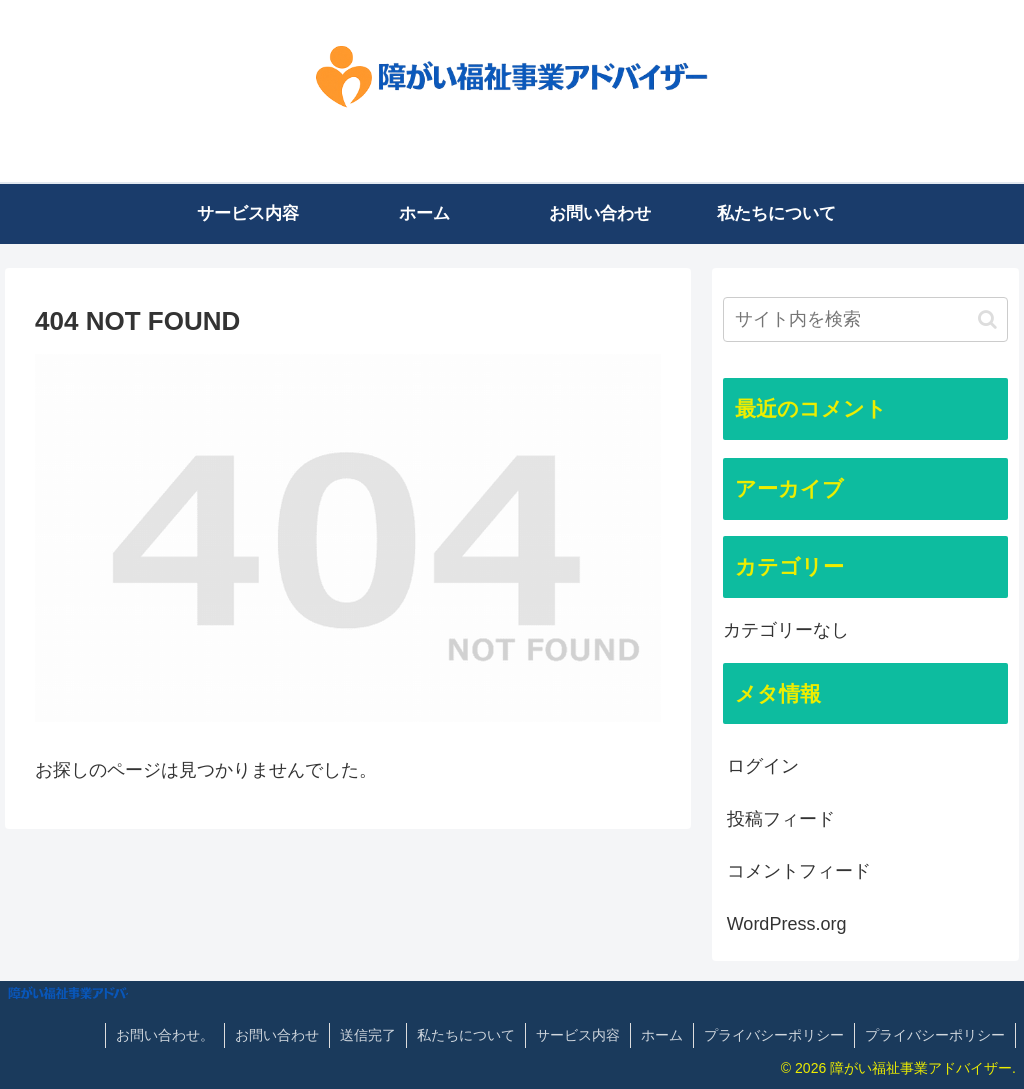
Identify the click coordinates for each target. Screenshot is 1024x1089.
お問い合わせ (277, 1035)
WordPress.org (787, 924)
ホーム (662, 1035)
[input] (865, 319)
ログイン (763, 766)
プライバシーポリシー (774, 1035)
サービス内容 (578, 1035)
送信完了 (368, 1035)
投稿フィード (781, 819)
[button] (987, 319)
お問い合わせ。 (165, 1035)
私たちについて (466, 1035)
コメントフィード (799, 871)
